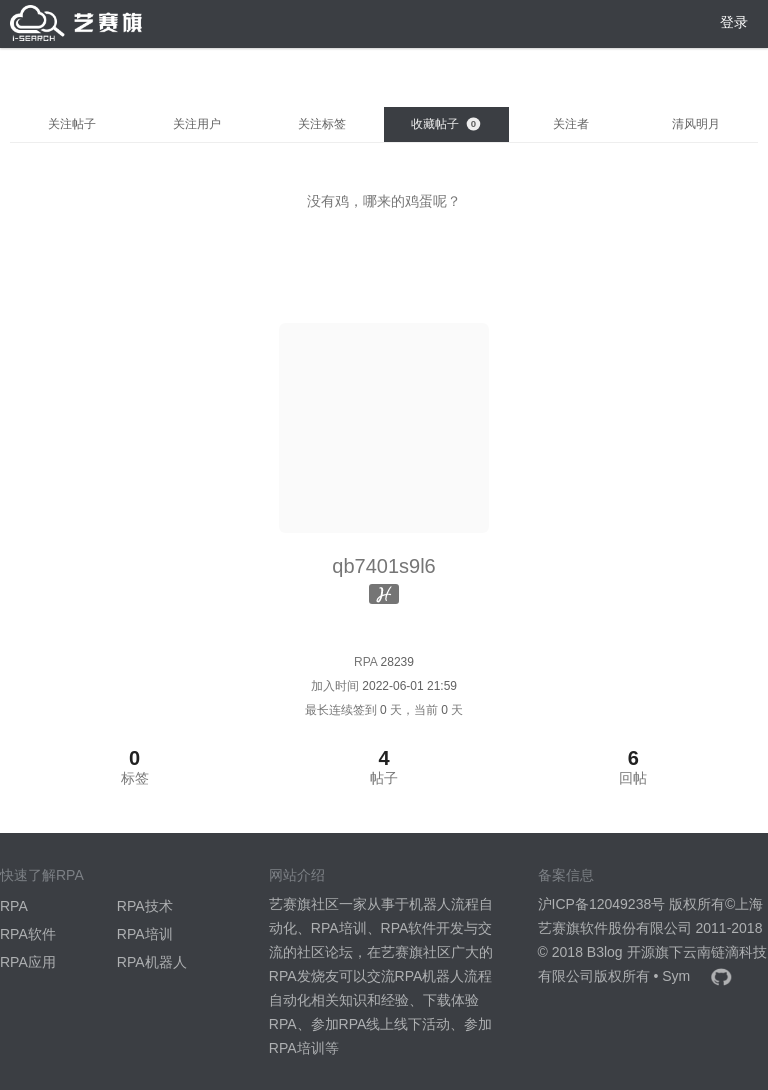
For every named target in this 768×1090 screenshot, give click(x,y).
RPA (14, 906)
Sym (676, 976)
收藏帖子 (446, 124)
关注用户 (197, 124)
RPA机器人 (152, 962)
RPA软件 (28, 934)
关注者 (571, 124)
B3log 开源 (621, 952)
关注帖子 (72, 124)
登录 (734, 22)
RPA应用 (28, 962)
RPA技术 (145, 906)
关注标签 (322, 124)
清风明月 (696, 124)
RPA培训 (145, 934)
